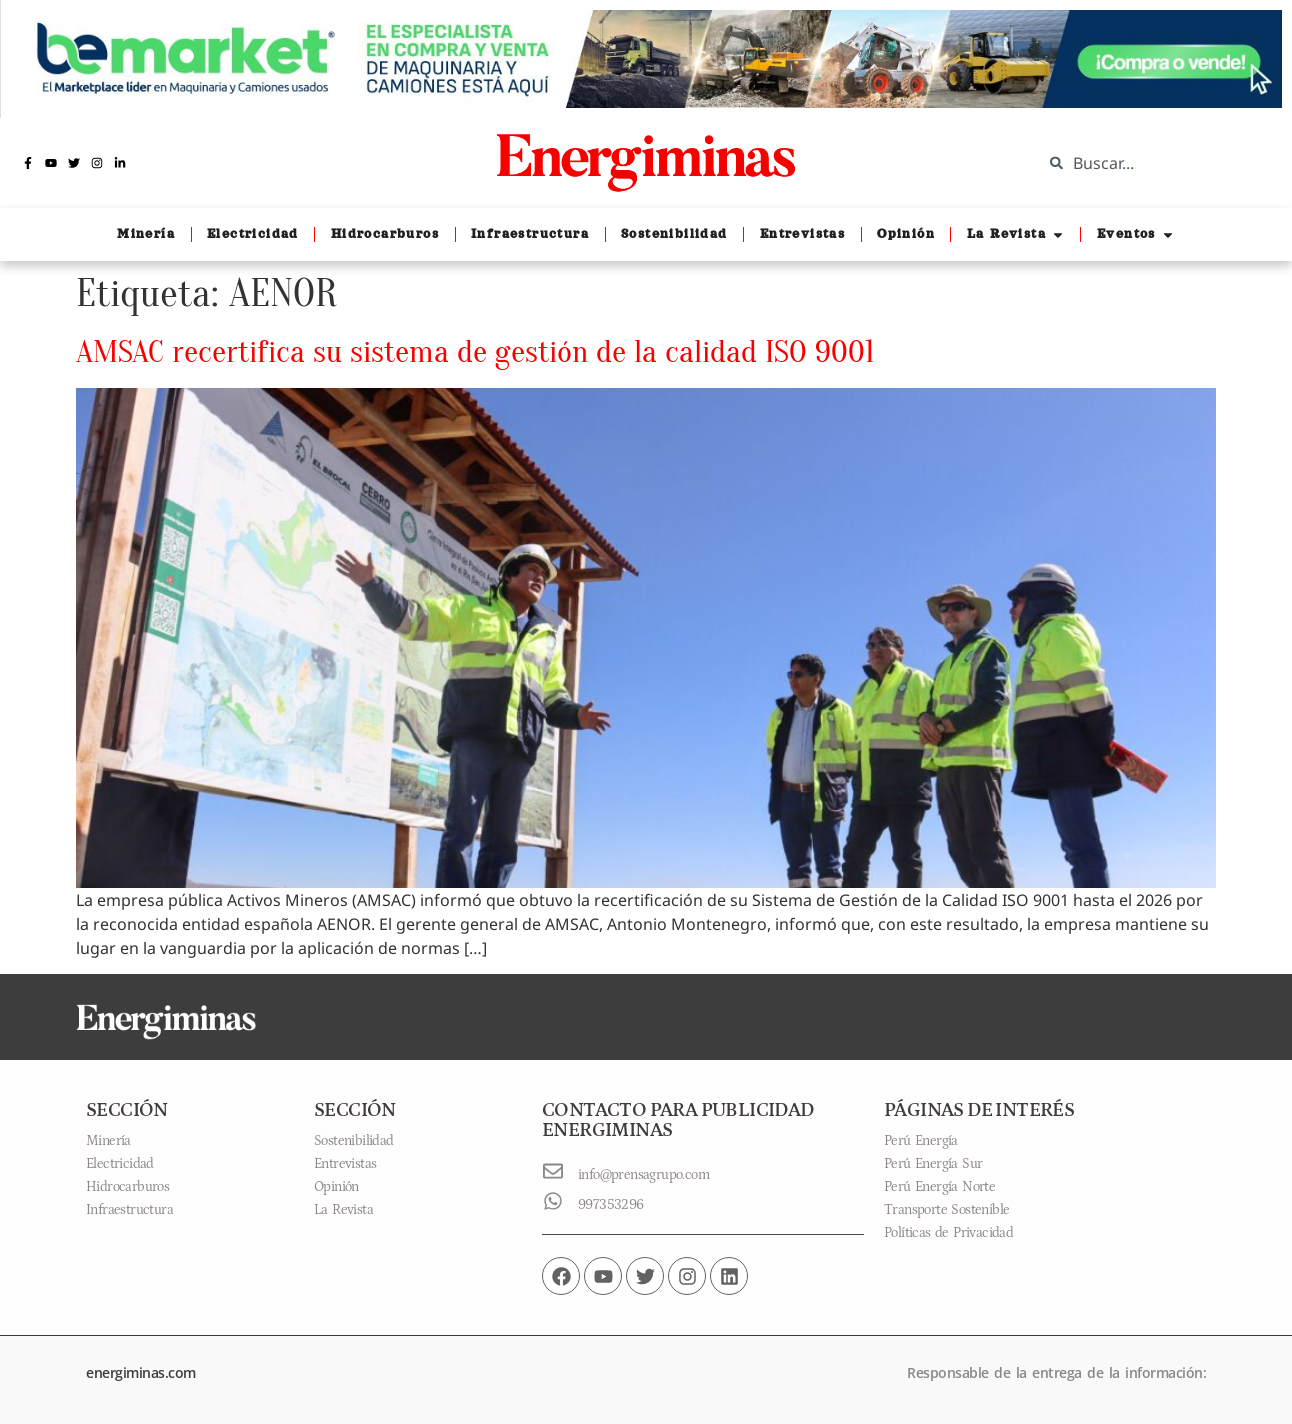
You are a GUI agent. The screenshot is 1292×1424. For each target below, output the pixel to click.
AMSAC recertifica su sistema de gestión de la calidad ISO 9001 (475, 351)
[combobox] (1152, 163)
